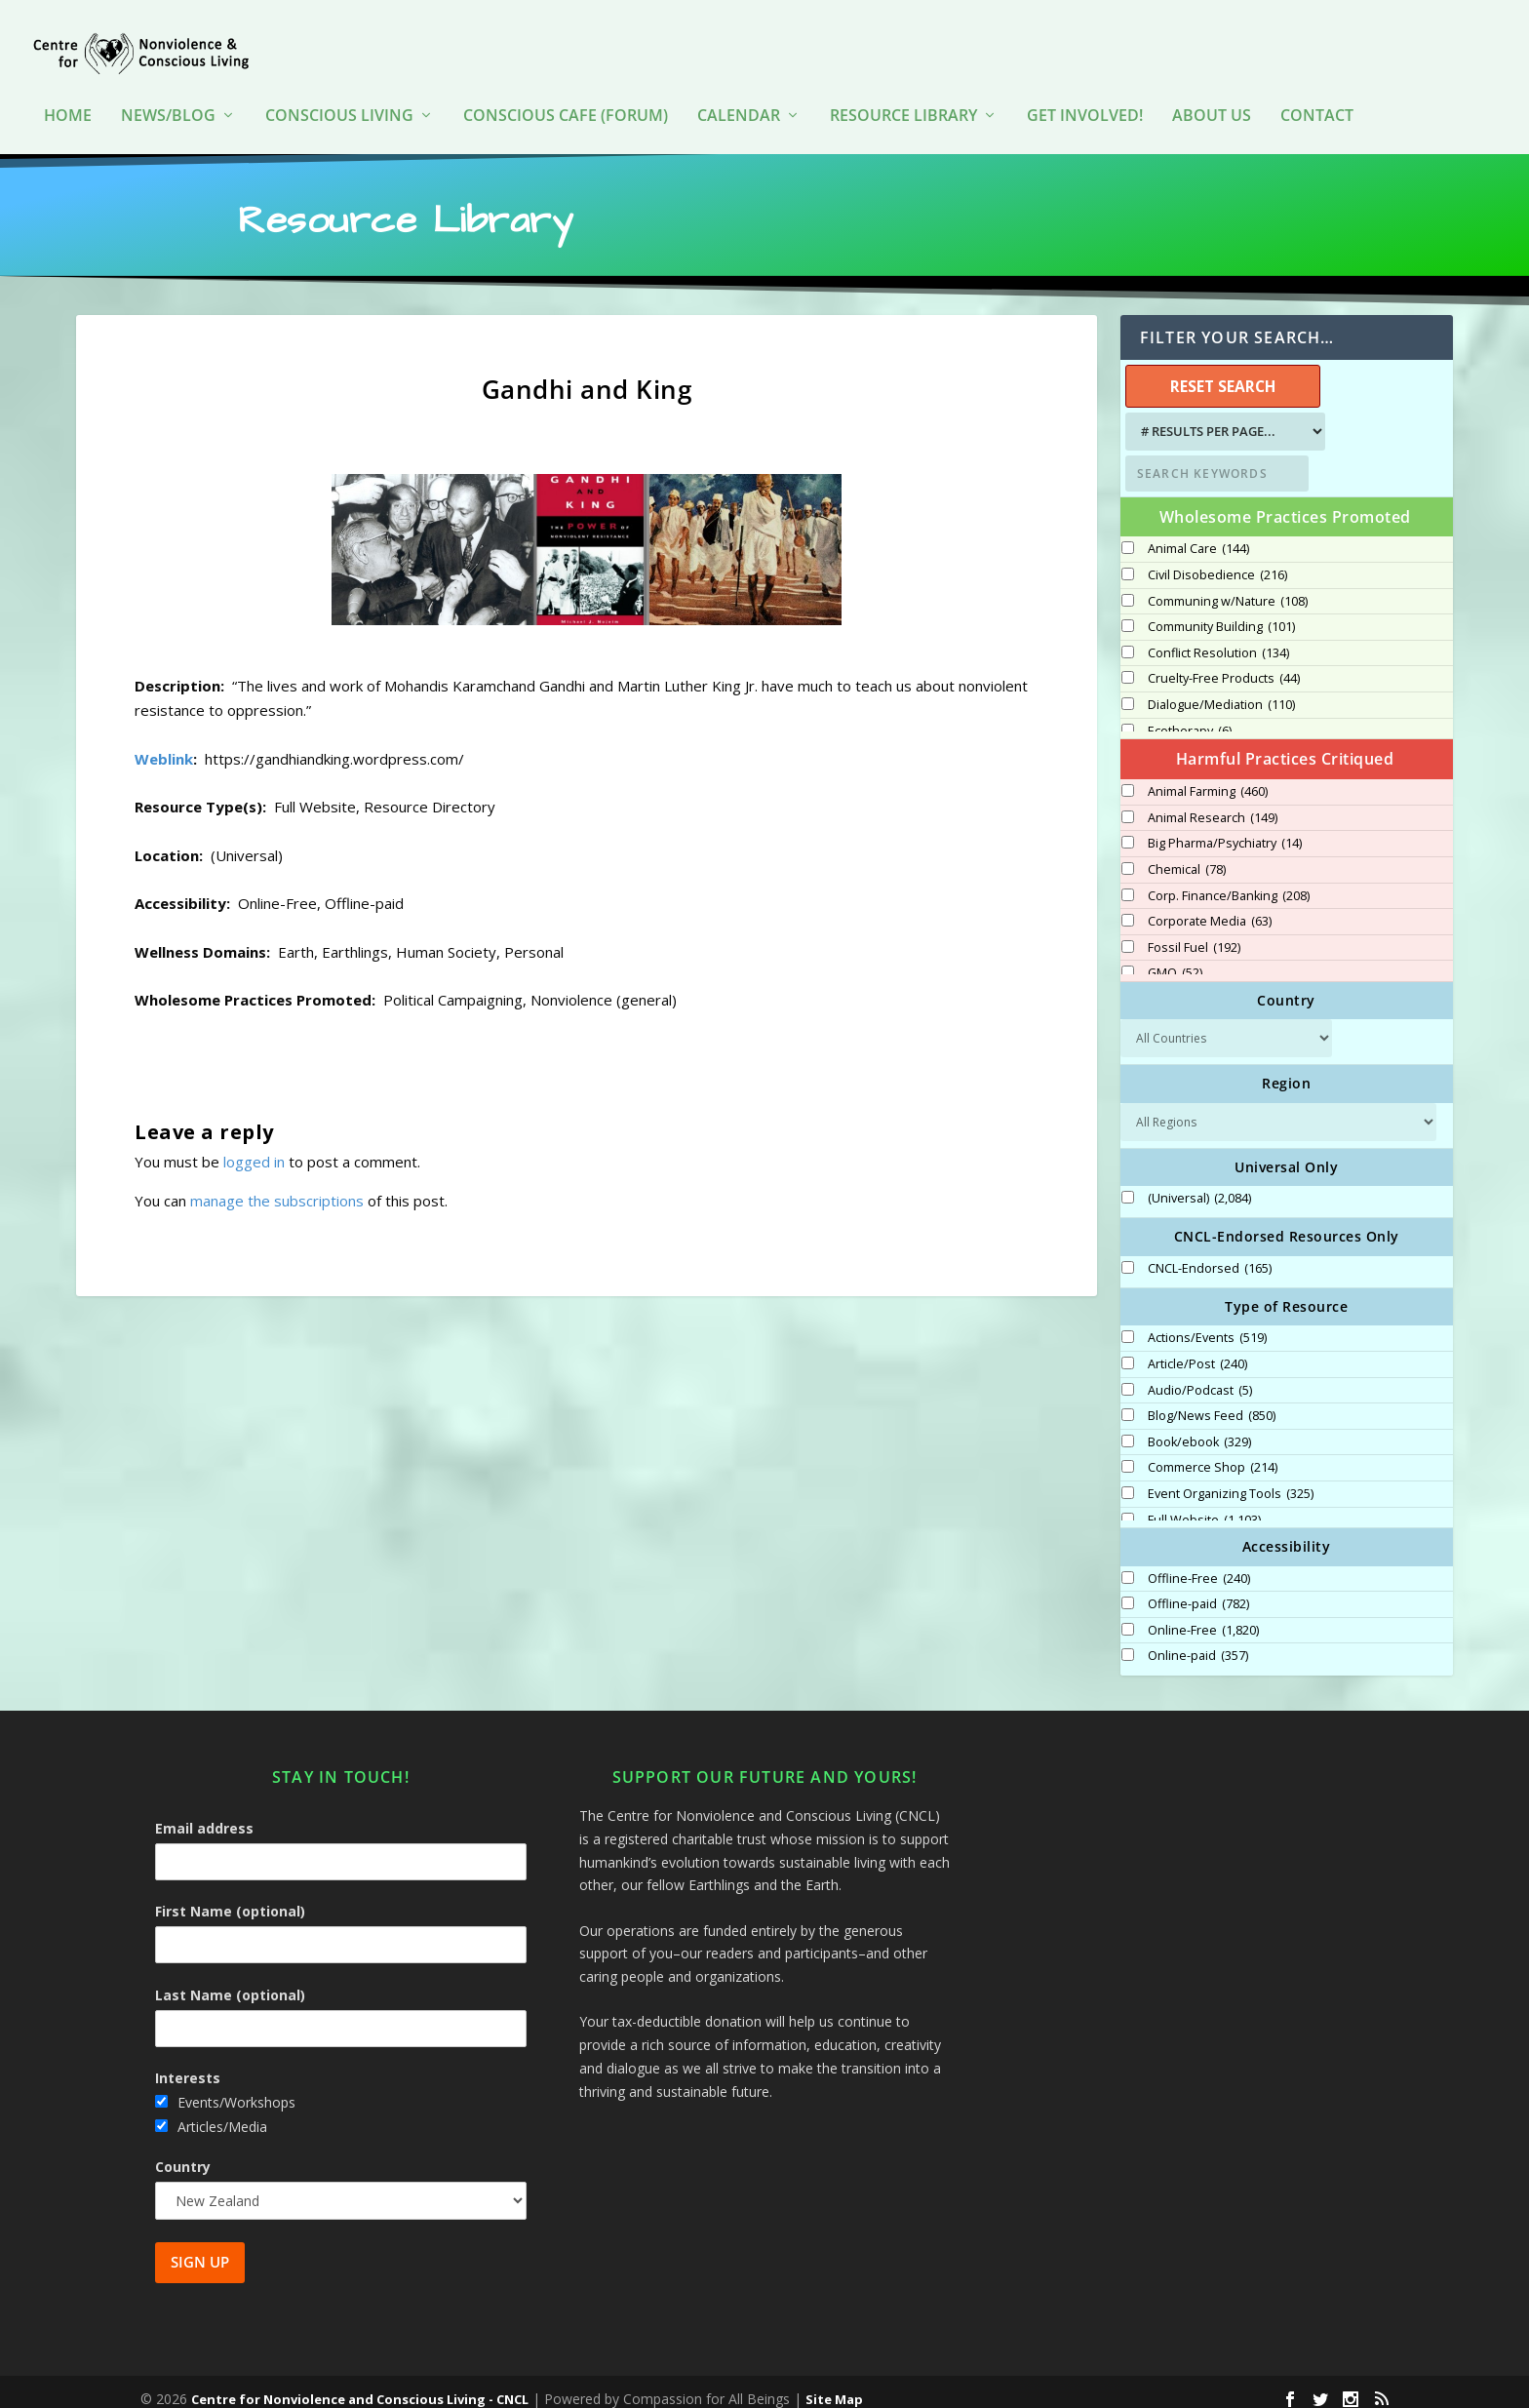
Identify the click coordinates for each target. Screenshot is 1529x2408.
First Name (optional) (230, 1897)
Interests (187, 2064)
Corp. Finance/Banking (1229, 882)
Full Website (1204, 1507)
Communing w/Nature (1228, 588)
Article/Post (1197, 1351)
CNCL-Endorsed (1210, 1255)
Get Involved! (1085, 87)
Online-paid (1198, 1642)
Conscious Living (339, 87)
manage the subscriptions (277, 1187)
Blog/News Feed (1211, 1402)
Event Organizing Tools (1230, 1480)
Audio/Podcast (1200, 1377)
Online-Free (1203, 1617)
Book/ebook (1199, 1429)
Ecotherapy (1190, 718)
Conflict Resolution (1218, 640)
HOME (68, 87)
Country (183, 2153)
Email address (204, 1814)
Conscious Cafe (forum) (565, 87)
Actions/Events (1207, 1324)
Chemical (1187, 856)
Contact (1316, 87)
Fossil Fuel (1194, 934)
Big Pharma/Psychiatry (1225, 830)
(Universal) (1199, 1185)
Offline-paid (1198, 1591)
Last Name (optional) (230, 1981)
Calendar (738, 87)
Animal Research (1212, 804)
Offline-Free (1199, 1565)
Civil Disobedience (1217, 562)
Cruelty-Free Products (1224, 665)
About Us (1211, 87)
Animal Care (1198, 535)
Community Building (1221, 613)
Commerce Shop (1212, 1454)
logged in (254, 1148)
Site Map (834, 2385)
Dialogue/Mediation (1221, 691)
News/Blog (168, 87)
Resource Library (903, 87)
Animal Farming (1208, 778)
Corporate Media (1210, 908)
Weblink (164, 745)
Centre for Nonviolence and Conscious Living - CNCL (360, 2385)
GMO (1175, 959)
